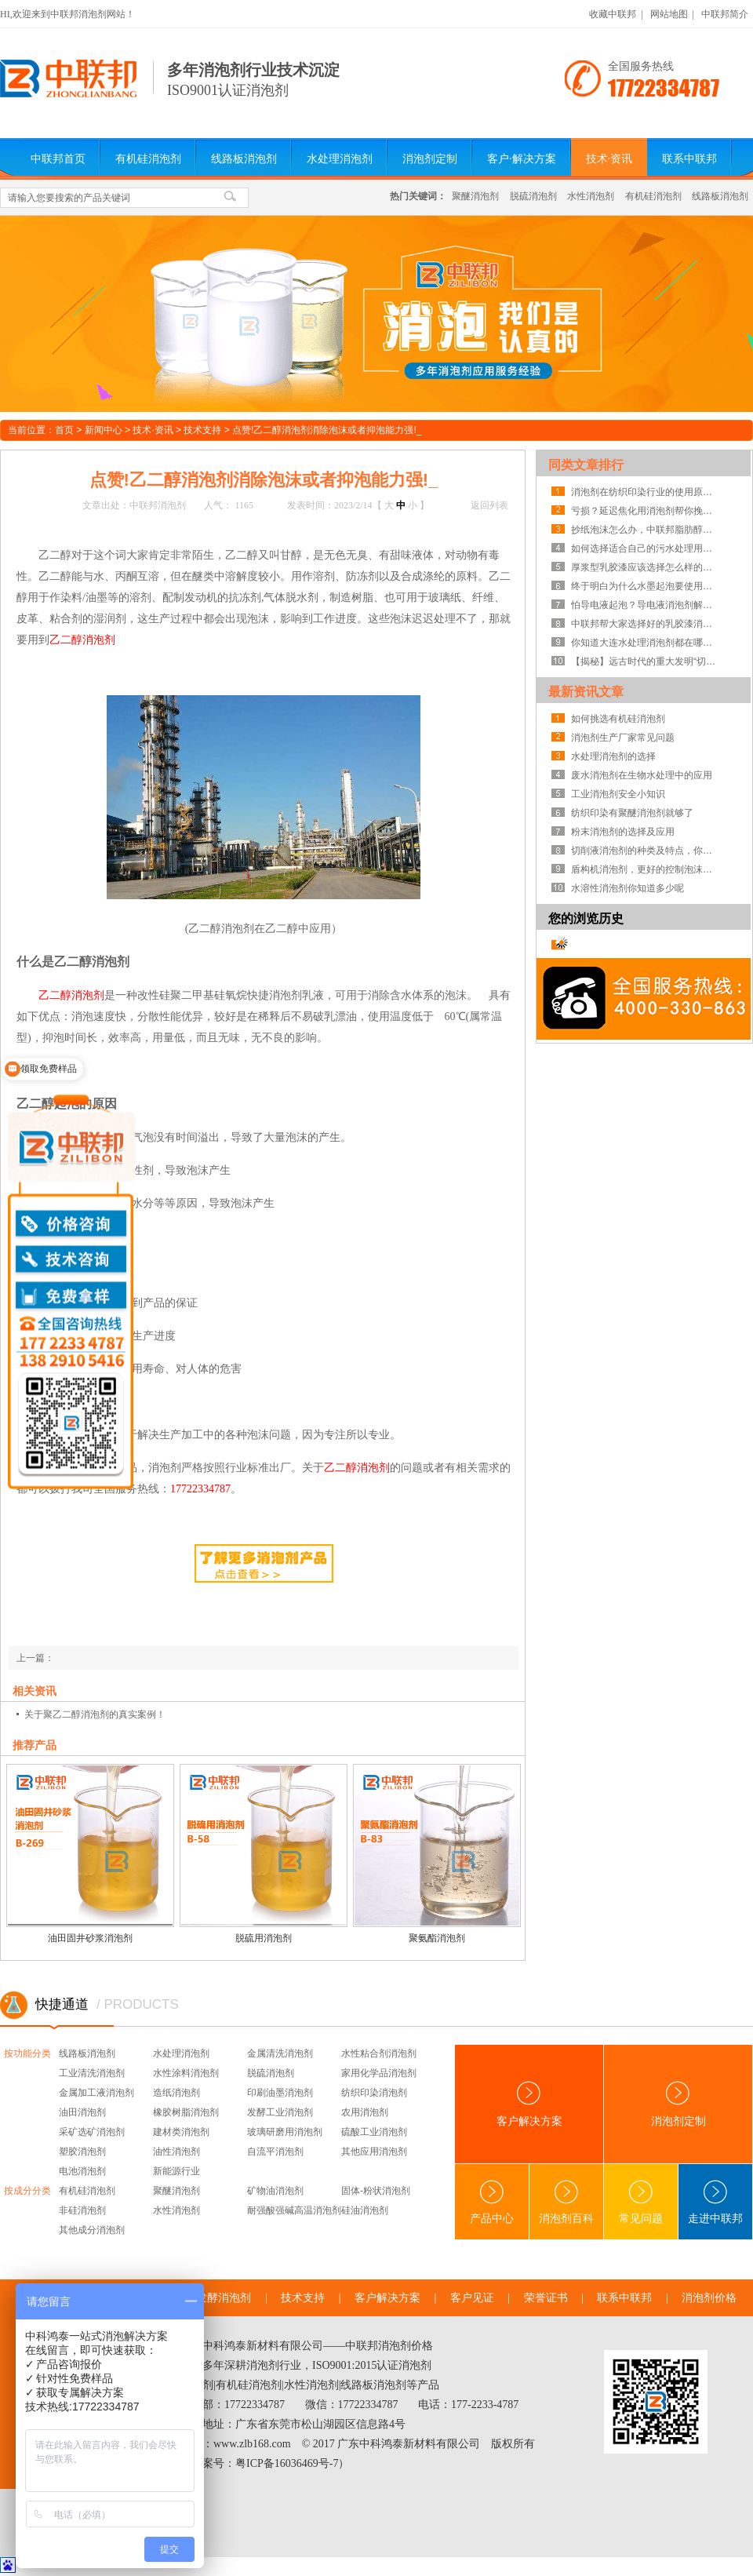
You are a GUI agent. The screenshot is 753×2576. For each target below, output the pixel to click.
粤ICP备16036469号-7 (286, 2463)
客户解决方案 (529, 2104)
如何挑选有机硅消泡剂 (618, 718)
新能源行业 (176, 2171)
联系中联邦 (689, 159)
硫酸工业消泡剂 (374, 2131)
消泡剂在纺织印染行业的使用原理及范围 (645, 491)
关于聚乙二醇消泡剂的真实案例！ (95, 1714)
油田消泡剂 (82, 2112)
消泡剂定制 (429, 159)
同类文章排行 (586, 465)
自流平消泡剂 (275, 2151)
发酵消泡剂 (223, 2298)
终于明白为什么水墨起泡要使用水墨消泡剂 (645, 586)
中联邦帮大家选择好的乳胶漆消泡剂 (645, 623)
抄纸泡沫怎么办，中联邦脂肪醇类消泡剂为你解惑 (645, 529)
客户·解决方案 (521, 159)
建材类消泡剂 (181, 2131)
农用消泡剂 (364, 2112)
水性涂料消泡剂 (186, 2073)
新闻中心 (103, 429)
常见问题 (641, 2202)
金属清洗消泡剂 (280, 2053)
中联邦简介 (724, 14)
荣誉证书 (546, 2298)
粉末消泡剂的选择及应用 (623, 831)
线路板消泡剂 (244, 159)
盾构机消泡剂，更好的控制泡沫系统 (645, 869)
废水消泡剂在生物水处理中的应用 (641, 775)
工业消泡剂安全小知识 (618, 794)
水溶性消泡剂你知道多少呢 (627, 888)
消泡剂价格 (709, 2298)
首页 (64, 429)
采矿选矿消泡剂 (92, 2131)
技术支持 (202, 429)
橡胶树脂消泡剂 (186, 2112)
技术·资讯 (609, 159)
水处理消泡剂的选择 (613, 756)
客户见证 (472, 2298)
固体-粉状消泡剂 (375, 2190)
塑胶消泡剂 (82, 2151)
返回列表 (489, 505)
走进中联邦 (715, 2202)
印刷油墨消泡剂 (280, 2092)
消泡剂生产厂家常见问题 (623, 737)
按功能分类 (27, 2053)
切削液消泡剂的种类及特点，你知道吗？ (645, 850)
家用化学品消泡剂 (379, 2073)
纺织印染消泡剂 (374, 2092)
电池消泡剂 (82, 2171)
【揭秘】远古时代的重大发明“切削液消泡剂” (645, 661)
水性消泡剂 (590, 196)
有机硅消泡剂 (148, 159)
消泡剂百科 (566, 2202)
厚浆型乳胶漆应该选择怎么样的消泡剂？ (645, 567)
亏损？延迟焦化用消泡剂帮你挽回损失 (645, 510)
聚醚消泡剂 (475, 196)
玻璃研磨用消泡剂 (284, 2131)
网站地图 (669, 14)
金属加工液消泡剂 (96, 2092)
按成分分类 (27, 2190)
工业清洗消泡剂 (92, 2073)
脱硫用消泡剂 (263, 1938)
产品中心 (492, 2202)
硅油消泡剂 (364, 2210)
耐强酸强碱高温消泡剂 (294, 2210)
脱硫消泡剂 (533, 196)
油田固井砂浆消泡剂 (90, 1938)
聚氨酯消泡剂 (437, 1938)
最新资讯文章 (586, 691)
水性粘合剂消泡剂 (379, 2053)
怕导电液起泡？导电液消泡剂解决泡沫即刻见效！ (645, 604)
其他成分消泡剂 (92, 2229)
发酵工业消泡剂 (280, 2112)
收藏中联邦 (612, 14)
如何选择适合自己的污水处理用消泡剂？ (645, 548)
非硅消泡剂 (82, 2210)
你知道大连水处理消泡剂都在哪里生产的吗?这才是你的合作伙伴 (645, 642)
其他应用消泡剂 (374, 2151)
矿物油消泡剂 (275, 2190)
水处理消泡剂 (340, 159)
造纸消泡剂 (176, 2092)
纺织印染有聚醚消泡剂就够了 (632, 812)
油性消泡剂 (176, 2151)
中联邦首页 (58, 159)
